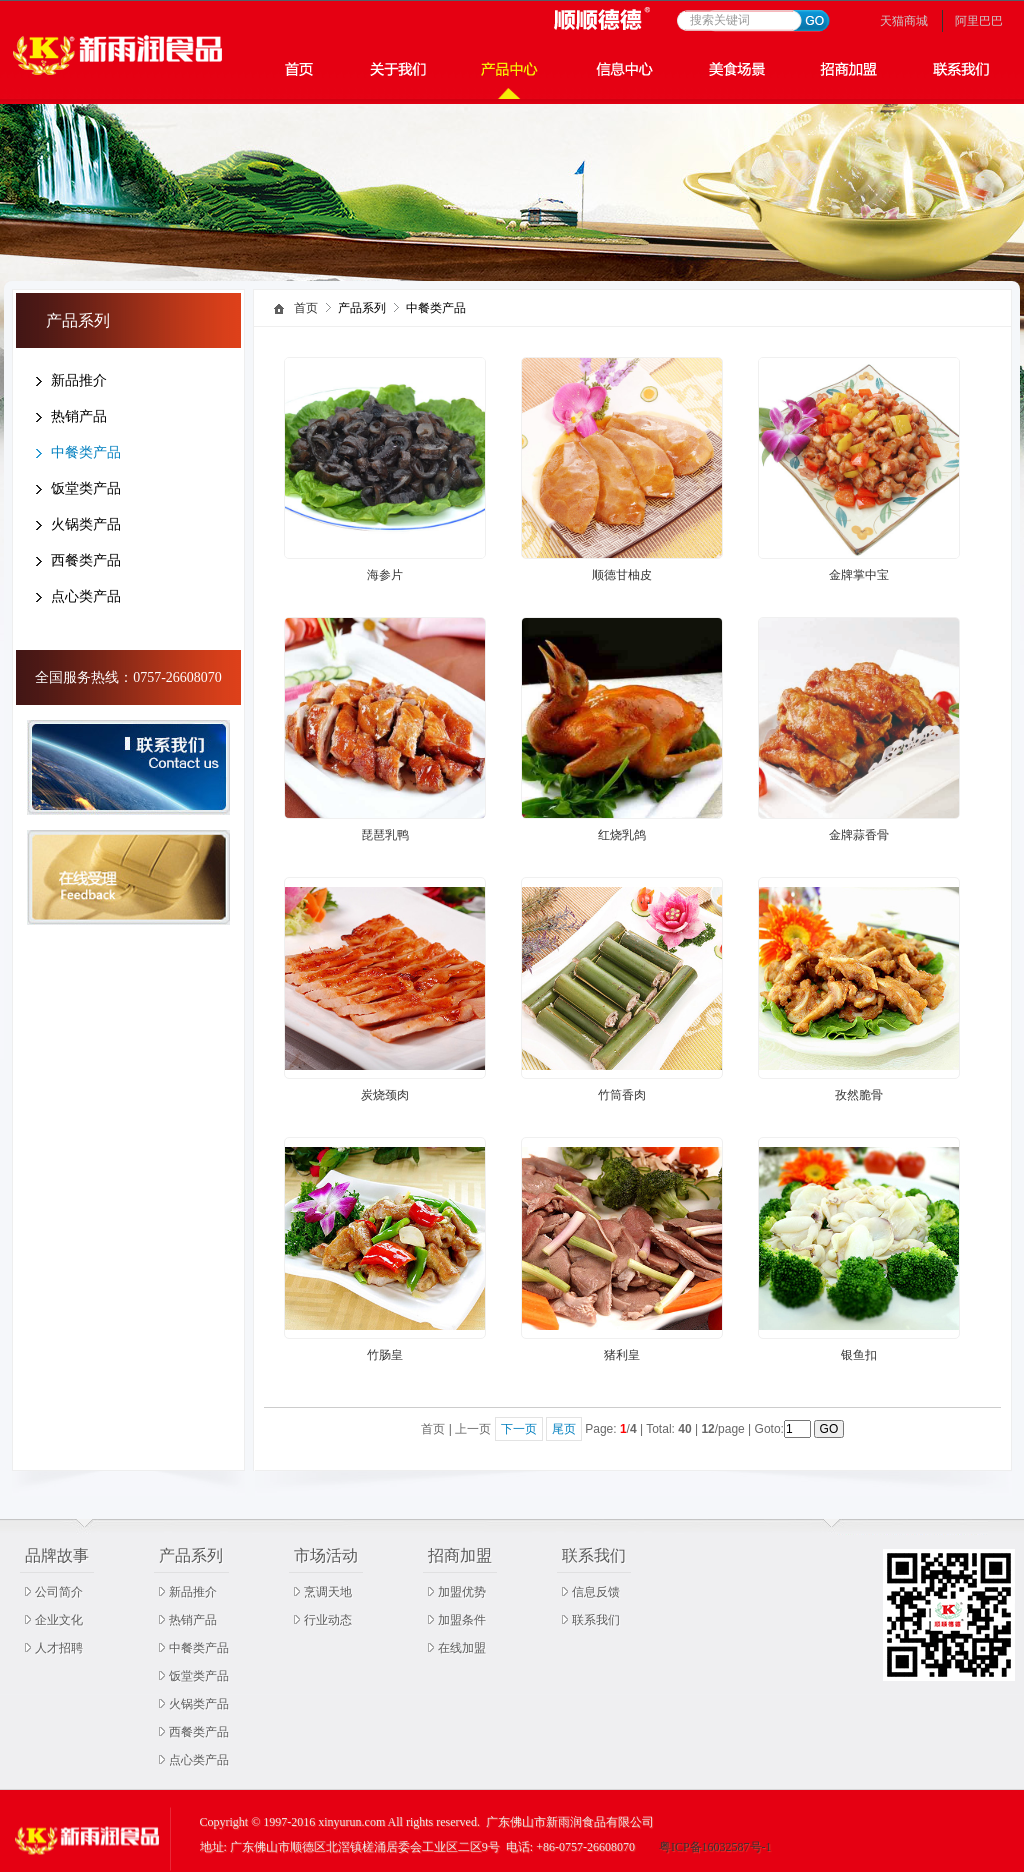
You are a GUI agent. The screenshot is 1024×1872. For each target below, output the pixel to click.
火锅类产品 (86, 524)
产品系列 (191, 1555)
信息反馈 (596, 1592)
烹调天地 (328, 1592)
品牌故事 (57, 1555)
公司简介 (59, 1592)
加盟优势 (462, 1592)
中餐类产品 (86, 452)
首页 (306, 308)
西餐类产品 (86, 560)
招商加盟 (460, 1555)
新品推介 (79, 380)
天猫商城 (904, 21)
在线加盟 (462, 1648)
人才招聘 (59, 1648)
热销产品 (79, 416)
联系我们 (594, 1555)
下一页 (519, 1429)
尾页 (564, 1429)
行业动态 (328, 1620)
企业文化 (59, 1620)
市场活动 (326, 1555)
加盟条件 (462, 1620)
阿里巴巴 (979, 21)
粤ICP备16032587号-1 (715, 1847)
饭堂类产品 (86, 488)
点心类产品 (86, 596)
